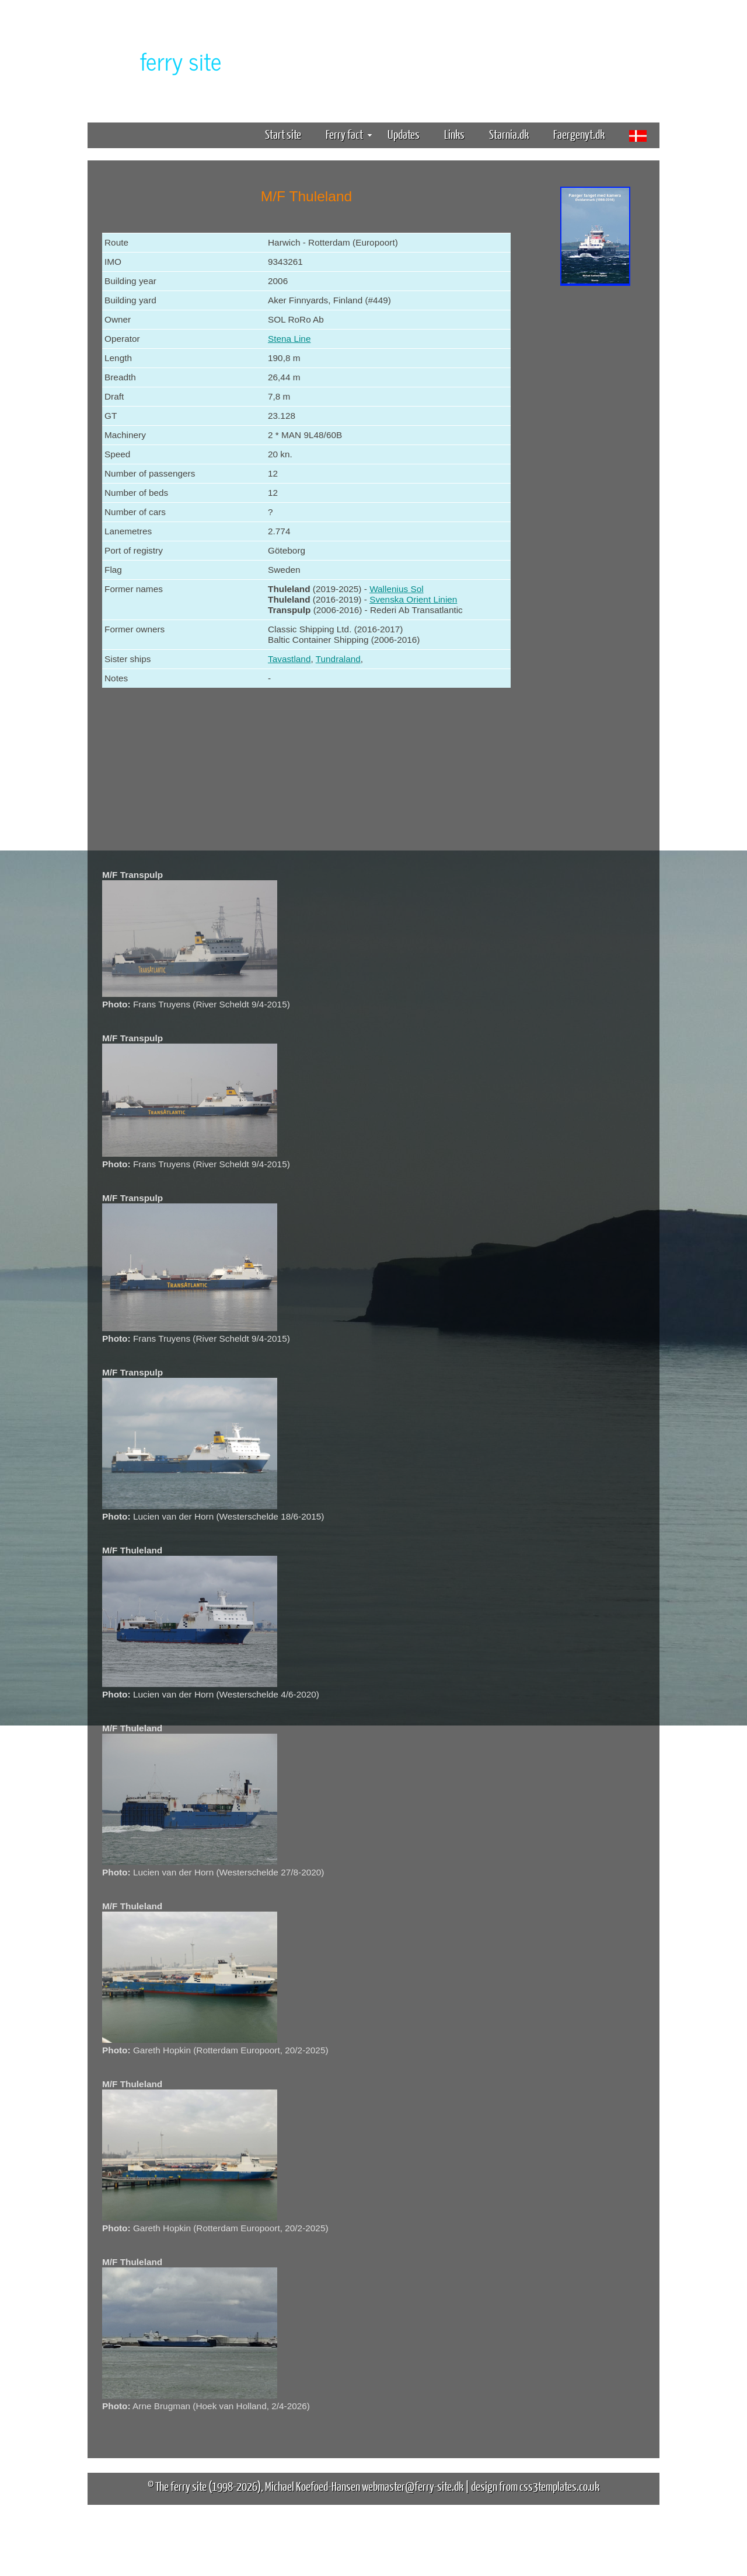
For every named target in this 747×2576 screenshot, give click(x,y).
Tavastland (289, 659)
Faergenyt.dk (579, 134)
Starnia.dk (509, 134)
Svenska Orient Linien (413, 599)
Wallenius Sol (396, 589)
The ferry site (181, 2486)
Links (454, 134)
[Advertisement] (595, 471)
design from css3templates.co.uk (535, 2486)
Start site (283, 134)
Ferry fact (349, 134)
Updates (404, 134)
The (160, 60)
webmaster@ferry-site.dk (412, 2486)
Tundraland (338, 659)
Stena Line (289, 339)
